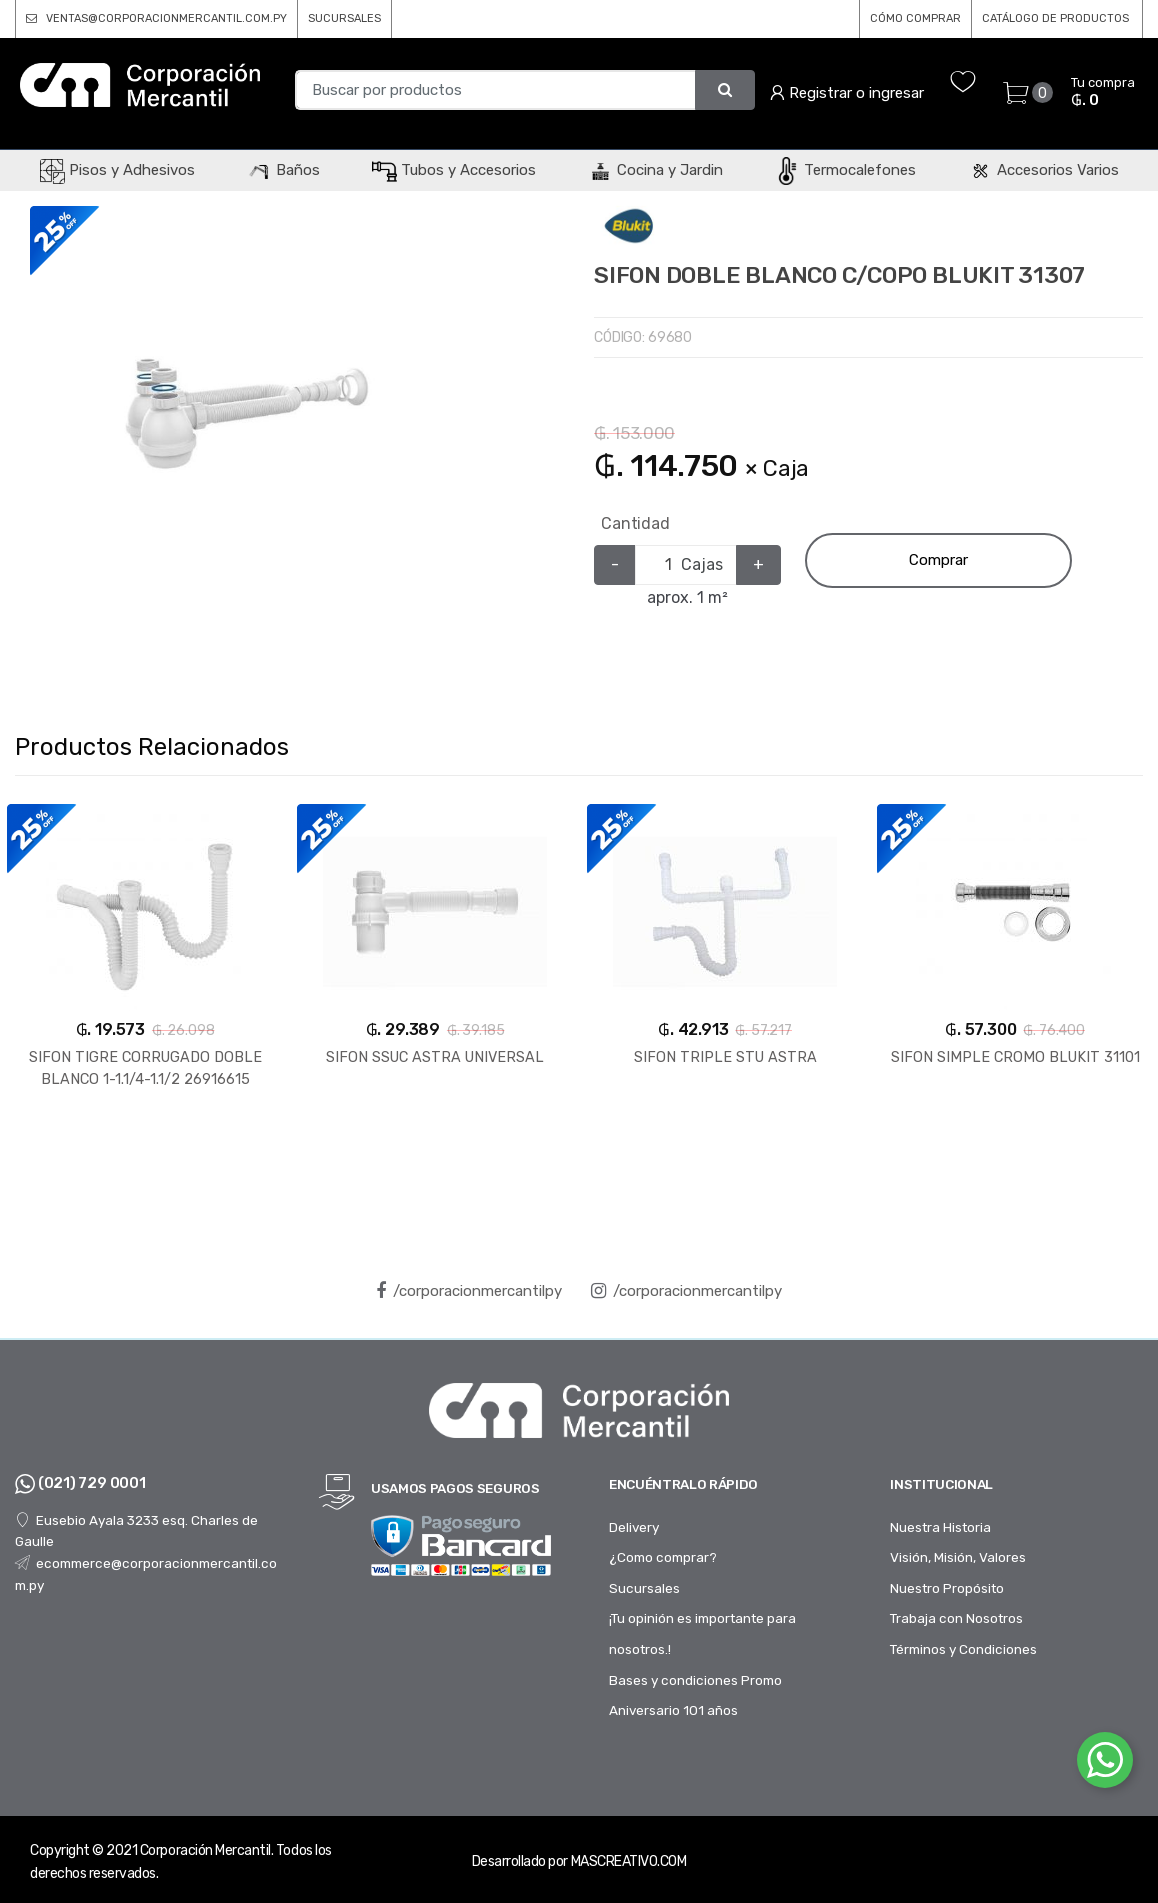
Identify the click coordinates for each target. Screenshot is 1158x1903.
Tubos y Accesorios (454, 170)
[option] (244, 420)
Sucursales (644, 1588)
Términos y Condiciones (963, 1649)
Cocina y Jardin (655, 170)
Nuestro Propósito (947, 1588)
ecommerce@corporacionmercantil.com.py (146, 1574)
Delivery (634, 1527)
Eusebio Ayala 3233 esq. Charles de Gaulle (136, 1531)
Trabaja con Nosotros (956, 1618)
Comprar (938, 560)
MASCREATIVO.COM (629, 1861)
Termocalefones (845, 170)
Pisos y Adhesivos (117, 170)
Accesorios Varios (1043, 170)
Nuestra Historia (940, 1527)
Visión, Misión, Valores (958, 1557)
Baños (283, 170)
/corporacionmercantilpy (469, 1291)
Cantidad (635, 523)
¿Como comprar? (663, 1557)
